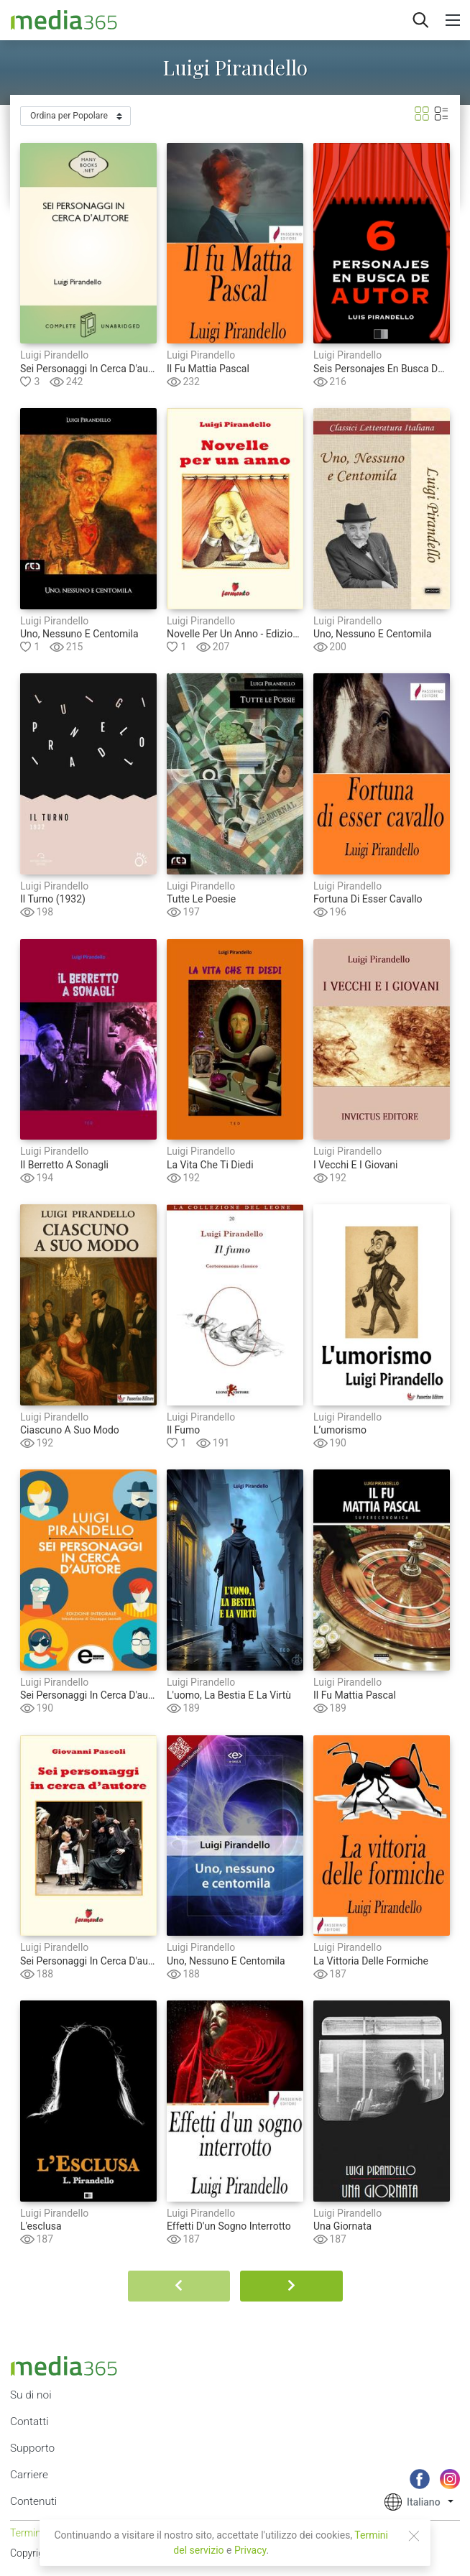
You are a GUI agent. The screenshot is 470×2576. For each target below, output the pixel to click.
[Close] (414, 2536)
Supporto (32, 2448)
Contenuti (33, 2501)
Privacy (250, 2550)
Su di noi (31, 2394)
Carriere (29, 2474)
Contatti (29, 2421)
